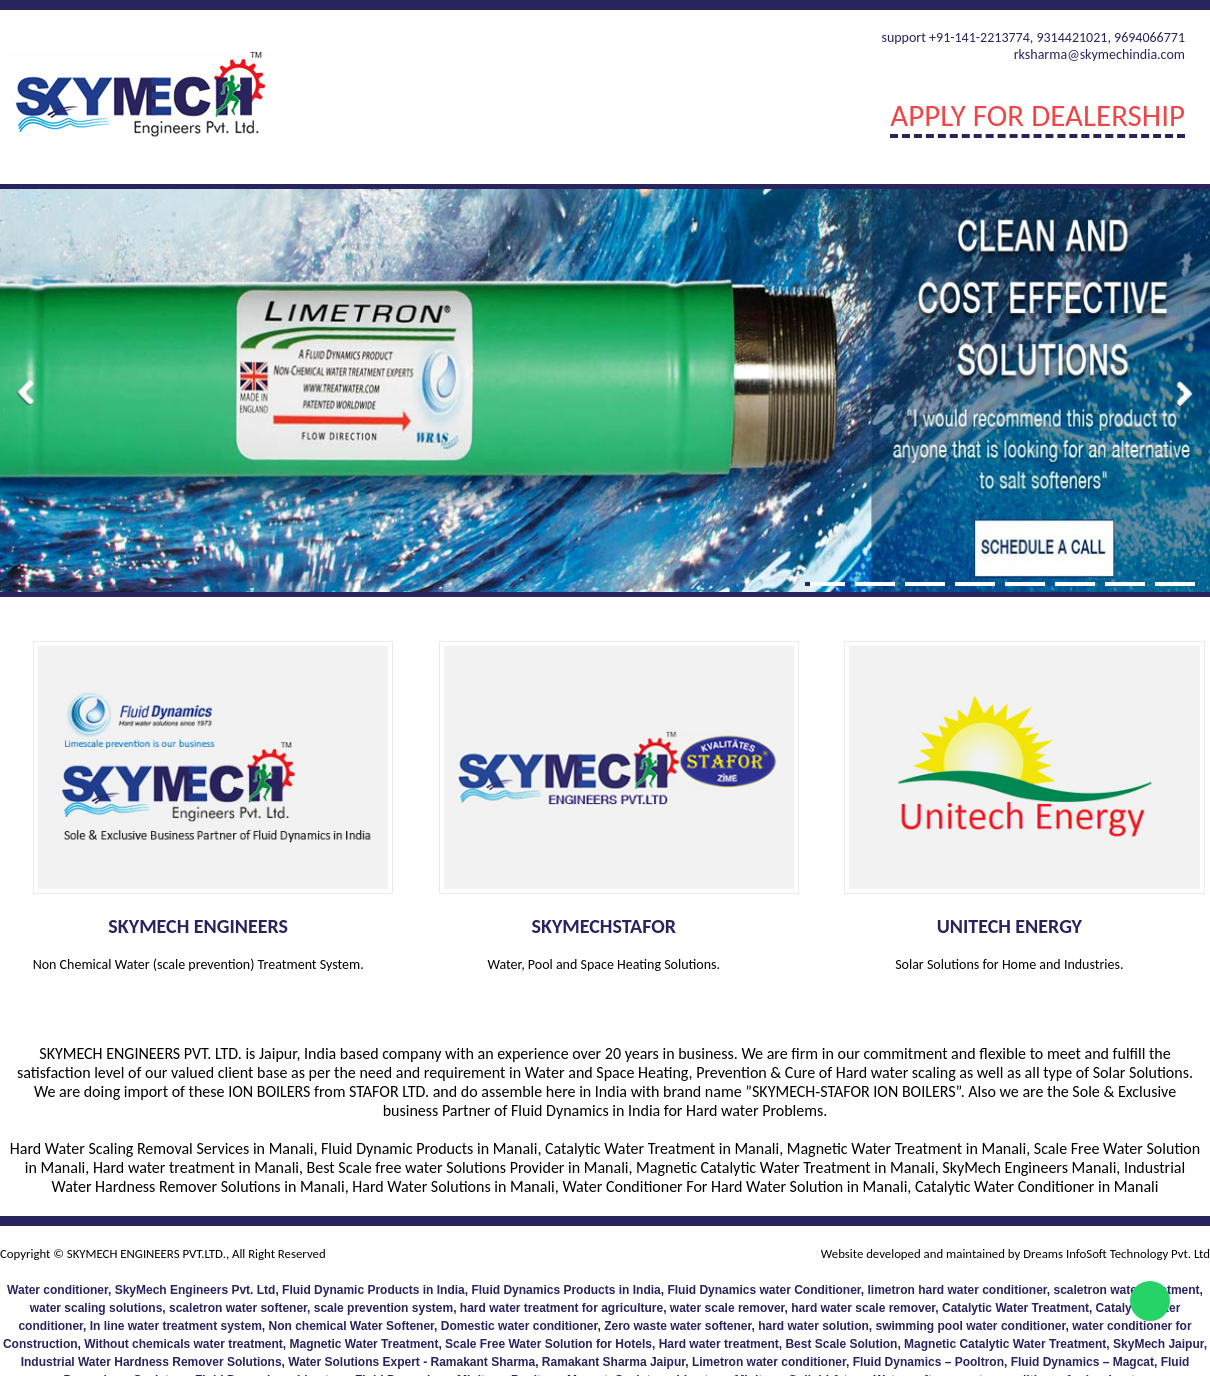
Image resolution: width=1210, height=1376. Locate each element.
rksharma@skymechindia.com (1099, 54)
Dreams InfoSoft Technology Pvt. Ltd (1115, 1253)
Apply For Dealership (1037, 115)
